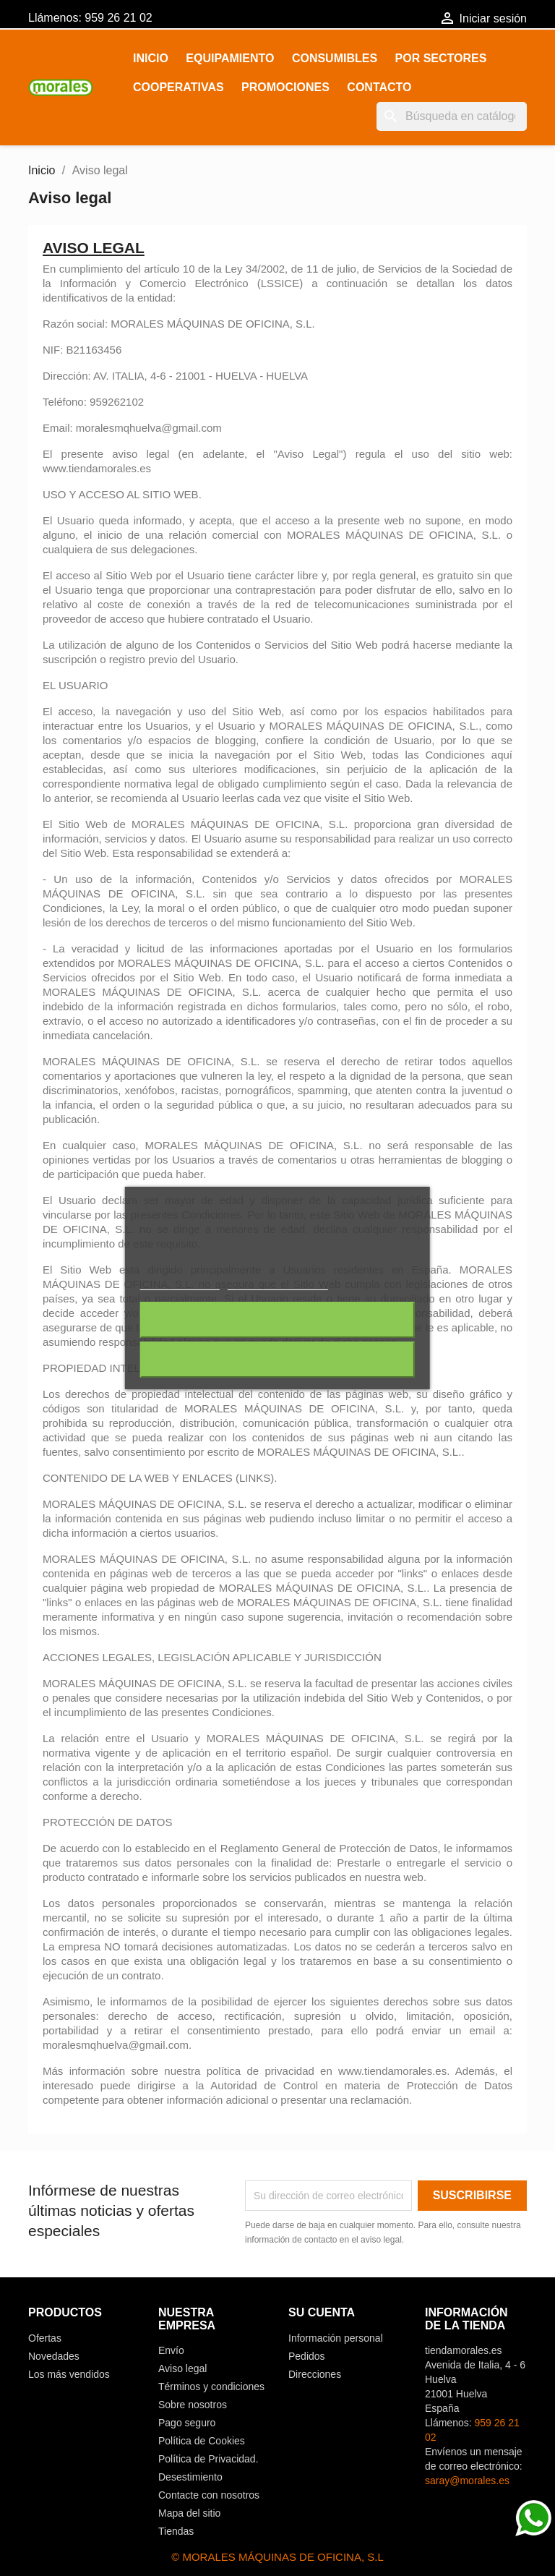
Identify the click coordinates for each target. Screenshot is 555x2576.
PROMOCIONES (285, 87)
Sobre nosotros (192, 2404)
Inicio (150, 58)
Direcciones (314, 2374)
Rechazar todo (277, 1320)
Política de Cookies (201, 2441)
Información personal (335, 2338)
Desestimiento (190, 2477)
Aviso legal (182, 2368)
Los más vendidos (69, 2374)
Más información (180, 1283)
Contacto (379, 87)
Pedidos (306, 2356)
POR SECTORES (441, 58)
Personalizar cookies (277, 1283)
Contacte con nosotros (208, 2495)
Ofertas (44, 2338)
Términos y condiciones (211, 2386)
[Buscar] (452, 116)
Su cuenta (321, 2312)
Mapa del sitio (189, 2513)
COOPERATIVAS (178, 87)
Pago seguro (186, 2422)
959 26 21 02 (118, 18)
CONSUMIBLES (334, 58)
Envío (171, 2350)
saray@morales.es (467, 2480)
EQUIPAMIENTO (230, 58)
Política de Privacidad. (208, 2459)
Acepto (277, 1359)
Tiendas (176, 2531)
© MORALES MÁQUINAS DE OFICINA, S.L (277, 2557)
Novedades (53, 2356)
